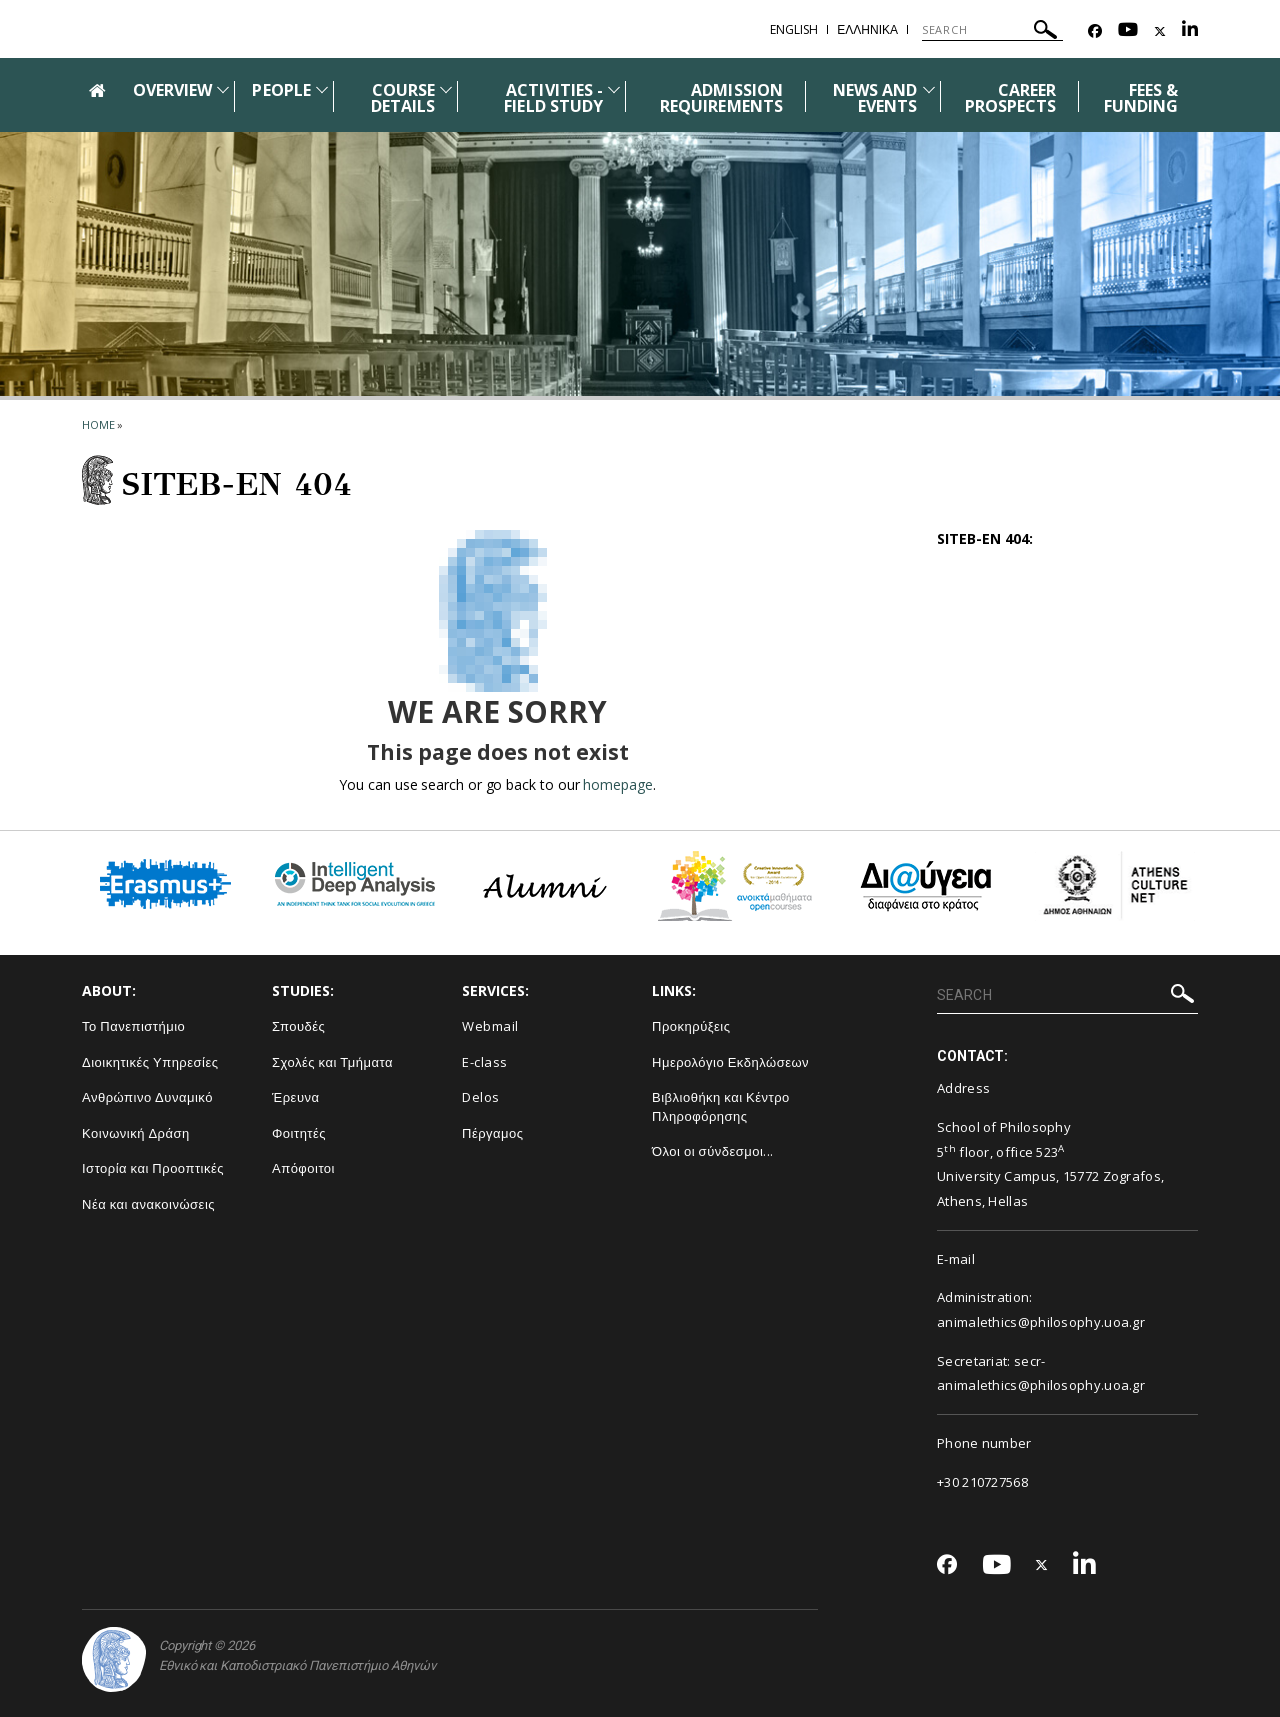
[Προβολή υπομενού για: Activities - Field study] (614, 89)
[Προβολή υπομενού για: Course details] (446, 89)
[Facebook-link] (1095, 31)
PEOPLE (281, 90)
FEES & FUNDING (1141, 98)
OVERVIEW (172, 90)
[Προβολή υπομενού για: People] (322, 89)
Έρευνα (296, 1097)
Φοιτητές (299, 1133)
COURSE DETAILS (403, 98)
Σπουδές (298, 1026)
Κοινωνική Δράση (136, 1133)
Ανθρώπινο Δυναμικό (147, 1097)
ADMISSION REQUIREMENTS (721, 98)
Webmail (490, 1026)
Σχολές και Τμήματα (332, 1062)
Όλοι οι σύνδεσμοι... (713, 1151)
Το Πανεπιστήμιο (133, 1026)
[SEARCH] (992, 30)
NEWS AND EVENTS (875, 98)
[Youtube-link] (1128, 31)
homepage (617, 784)
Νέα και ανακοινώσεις (148, 1204)
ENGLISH (794, 29)
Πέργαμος (493, 1133)
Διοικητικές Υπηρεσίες (150, 1062)
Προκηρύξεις (691, 1026)
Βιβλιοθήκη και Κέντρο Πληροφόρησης (721, 1106)
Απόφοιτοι (303, 1168)
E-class (485, 1062)
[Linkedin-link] (1190, 31)
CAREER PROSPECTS (1010, 98)
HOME (98, 424)
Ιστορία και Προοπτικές (153, 1168)
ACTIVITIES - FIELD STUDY (553, 98)
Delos (481, 1097)
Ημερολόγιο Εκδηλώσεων (730, 1062)
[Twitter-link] (1160, 31)
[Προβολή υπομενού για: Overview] (223, 89)
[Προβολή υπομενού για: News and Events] (929, 89)
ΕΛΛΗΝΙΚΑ (867, 29)
